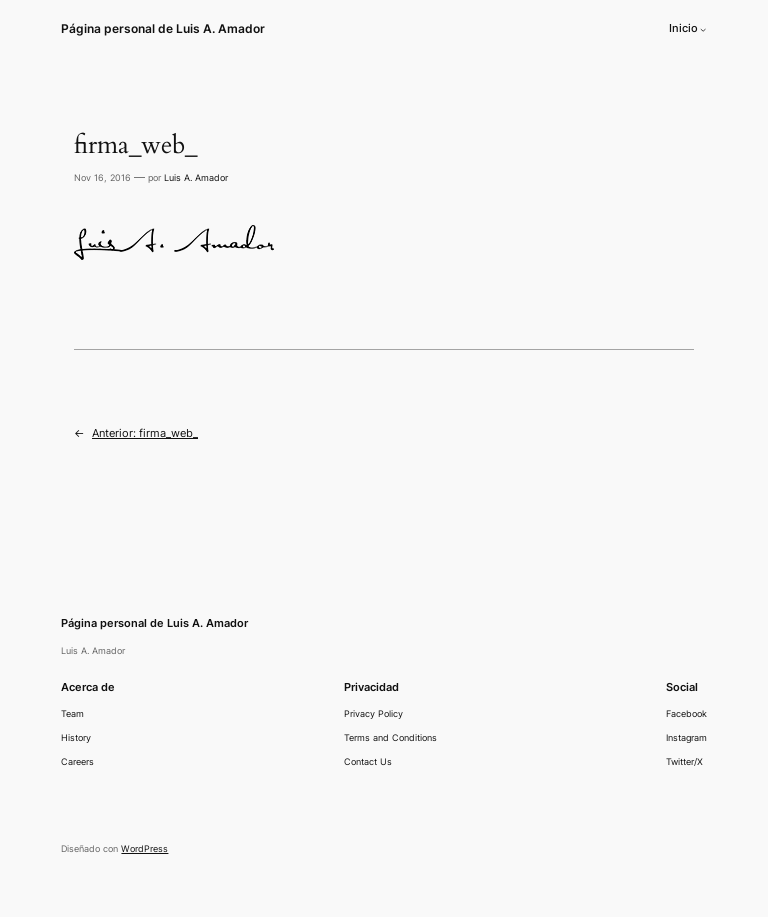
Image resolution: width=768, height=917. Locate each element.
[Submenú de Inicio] (703, 29)
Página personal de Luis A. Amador (163, 29)
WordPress (144, 848)
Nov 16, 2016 (102, 177)
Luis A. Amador (196, 177)
